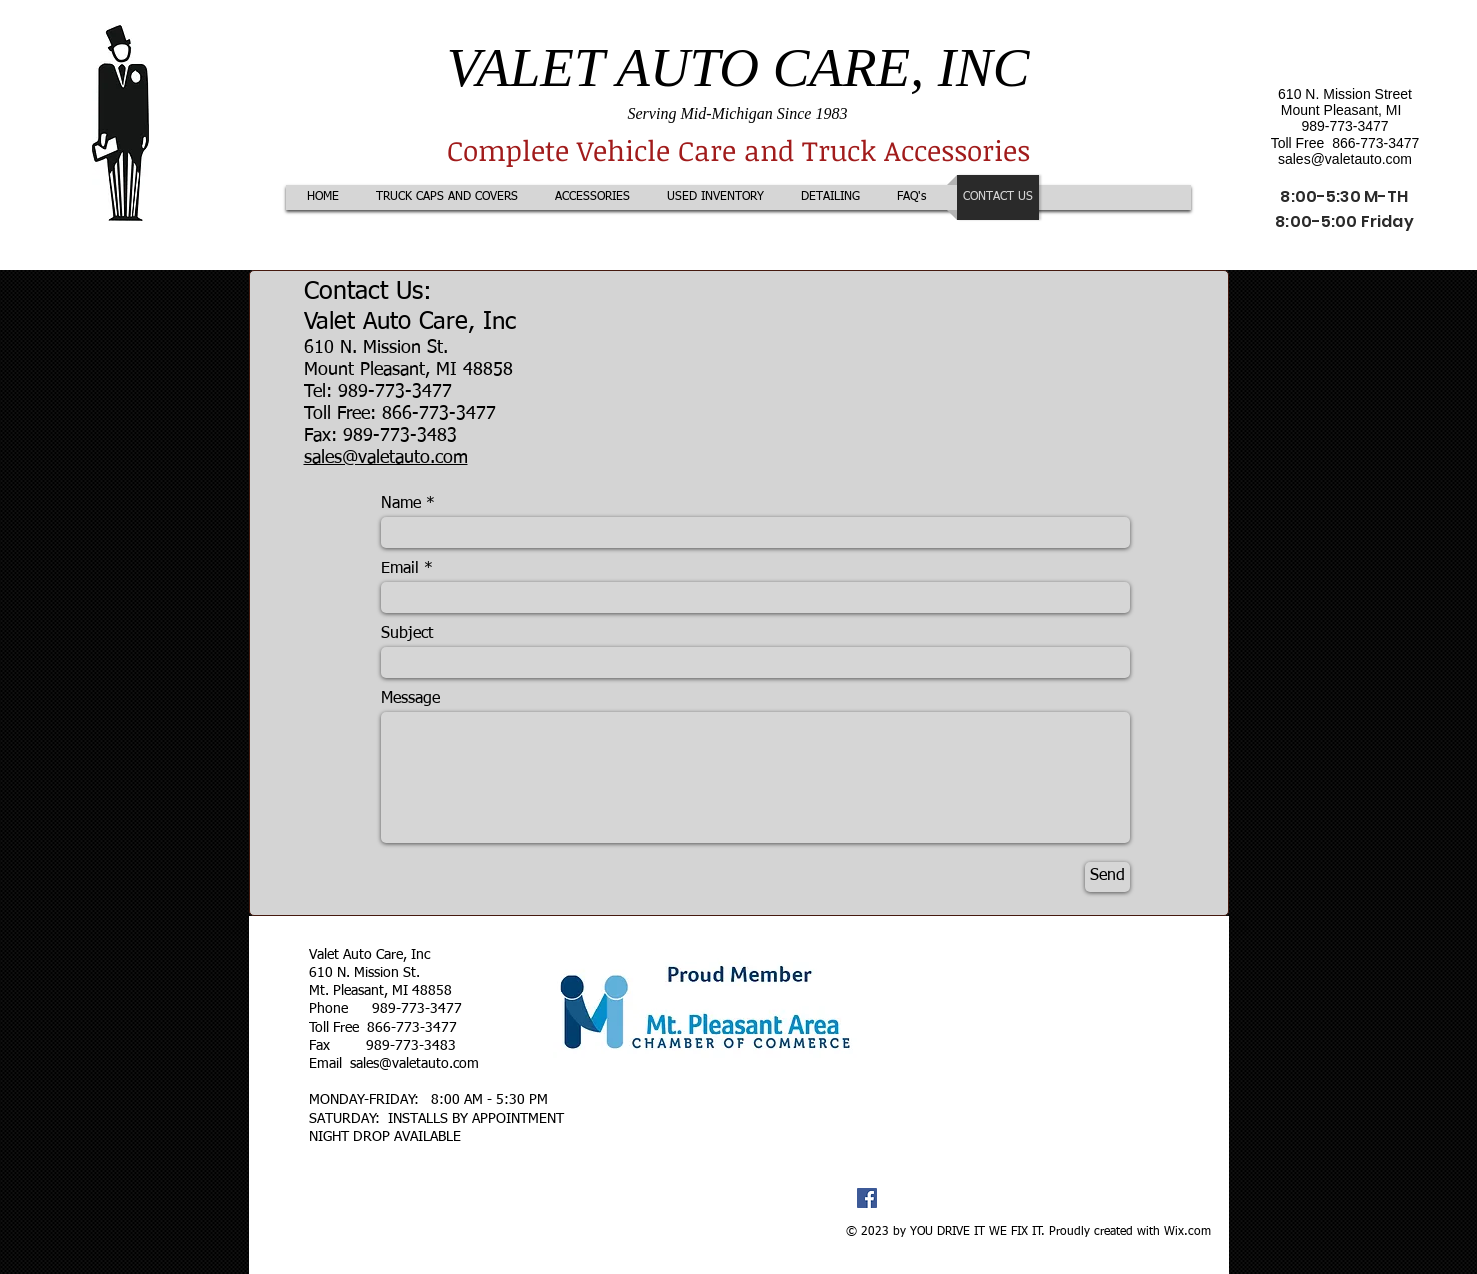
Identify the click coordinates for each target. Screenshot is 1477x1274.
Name (401, 504)
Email (400, 569)
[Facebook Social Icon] (867, 1198)
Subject (407, 634)
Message (410, 699)
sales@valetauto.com (1345, 159)
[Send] (1107, 877)
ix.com (1193, 1232)
